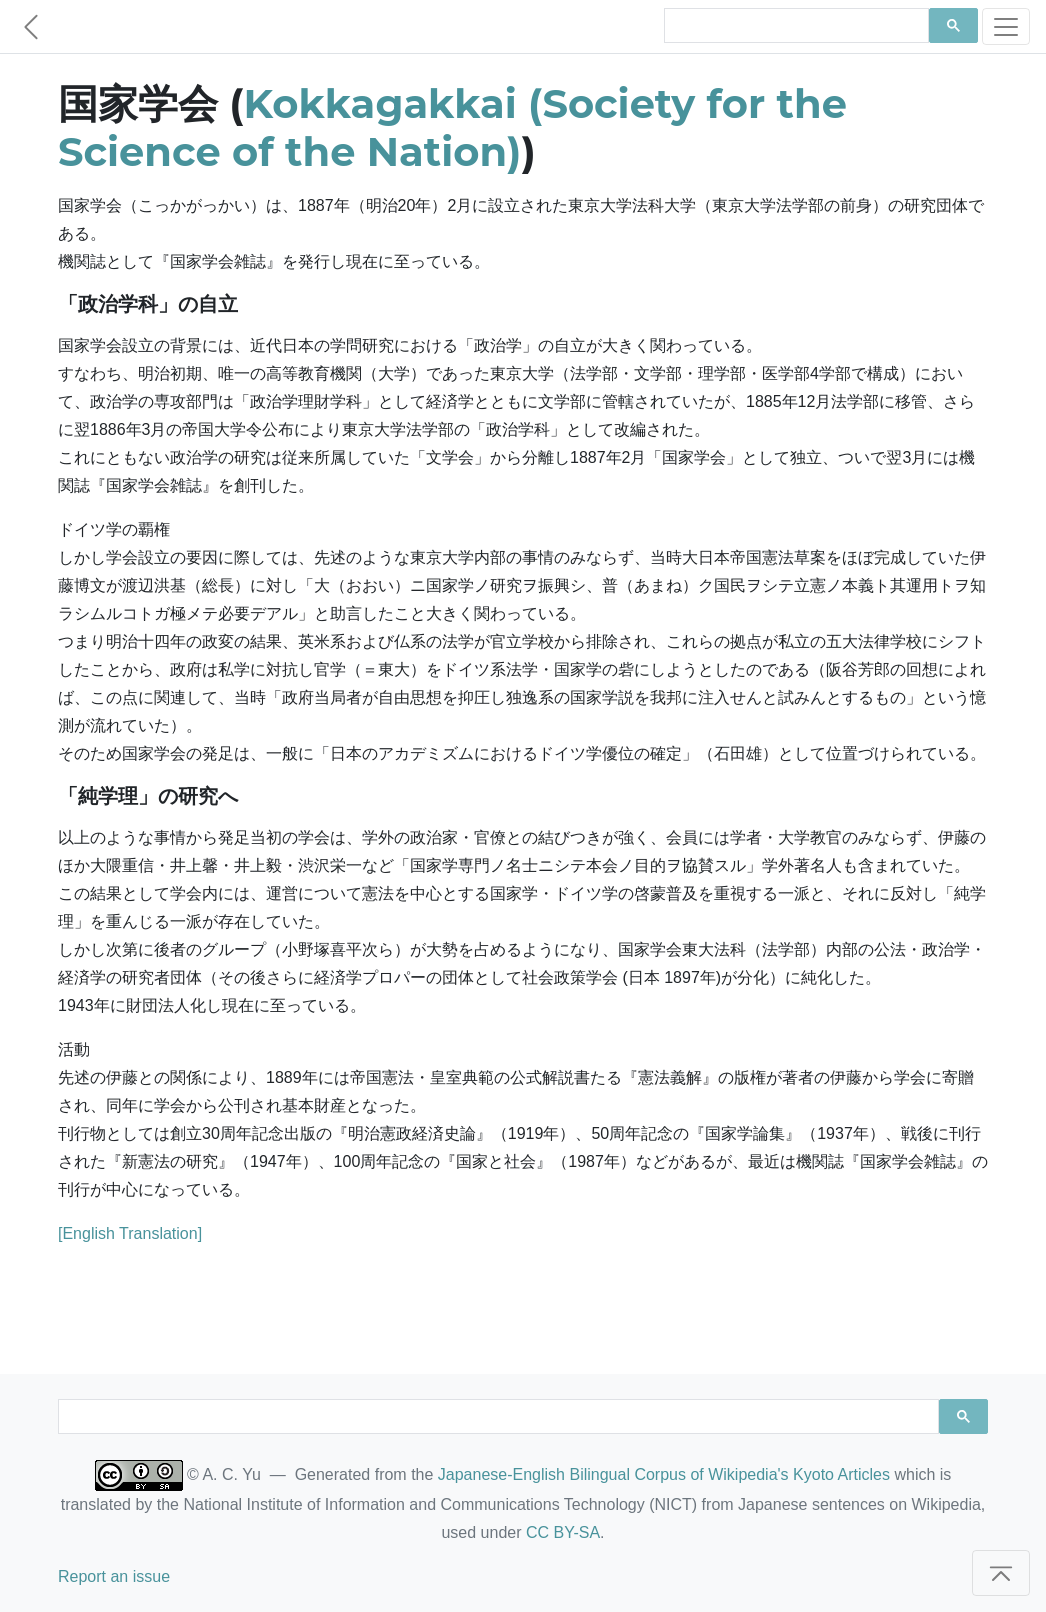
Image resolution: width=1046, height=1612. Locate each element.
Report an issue (114, 1576)
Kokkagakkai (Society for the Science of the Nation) (452, 127)
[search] (794, 26)
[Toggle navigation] (1006, 26)
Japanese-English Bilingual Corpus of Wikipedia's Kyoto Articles (664, 1474)
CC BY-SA (563, 1532)
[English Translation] (130, 1233)
